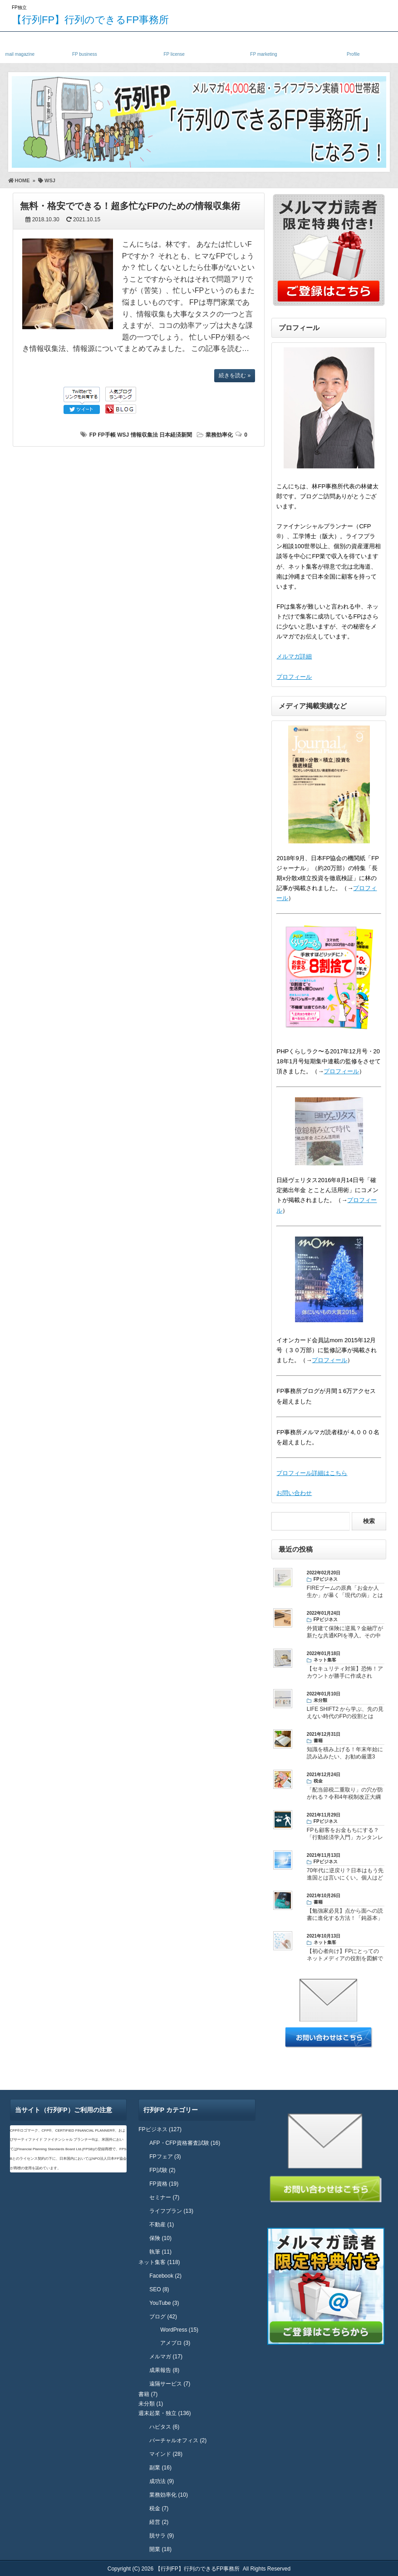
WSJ (123, 435)
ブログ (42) (163, 2316)
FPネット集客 (263, 45)
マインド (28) (165, 2454)
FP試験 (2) (162, 2170)
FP (92, 435)
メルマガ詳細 (294, 656)
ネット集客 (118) (159, 2262)
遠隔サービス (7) (169, 2384)
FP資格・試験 (174, 45)
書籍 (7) (147, 2394)
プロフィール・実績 (353, 45)
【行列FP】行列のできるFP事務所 (90, 19)
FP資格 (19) (163, 2184)
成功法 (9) (161, 2481)
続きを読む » (235, 375)
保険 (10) (160, 2238)
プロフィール (294, 676)
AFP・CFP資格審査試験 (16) (184, 2143)
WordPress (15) (179, 2330)
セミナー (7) (164, 2197)
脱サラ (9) (161, 2535)
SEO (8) (159, 2289)
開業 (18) (160, 2549)
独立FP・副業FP (84, 45)
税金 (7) (158, 2508)
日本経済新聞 (175, 435)
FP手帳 (106, 435)
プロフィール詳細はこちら (311, 1473)
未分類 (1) (150, 2404)
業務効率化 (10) (168, 2495)
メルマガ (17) (165, 2356)
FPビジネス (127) (160, 2129)
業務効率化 (219, 435)
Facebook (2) (165, 2276)
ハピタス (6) (164, 2427)
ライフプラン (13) (171, 2211)
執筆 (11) (160, 2252)
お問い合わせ (294, 1493)
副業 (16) (160, 2467)
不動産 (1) (161, 2224)
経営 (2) (158, 2522)
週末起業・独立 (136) (164, 2413)
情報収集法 (144, 435)
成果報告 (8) (164, 2370)
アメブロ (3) (175, 2343)
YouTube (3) (164, 2303)
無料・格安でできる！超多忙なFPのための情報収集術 (130, 206)
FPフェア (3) (165, 2156)
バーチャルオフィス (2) (177, 2440)
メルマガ (20, 45)
